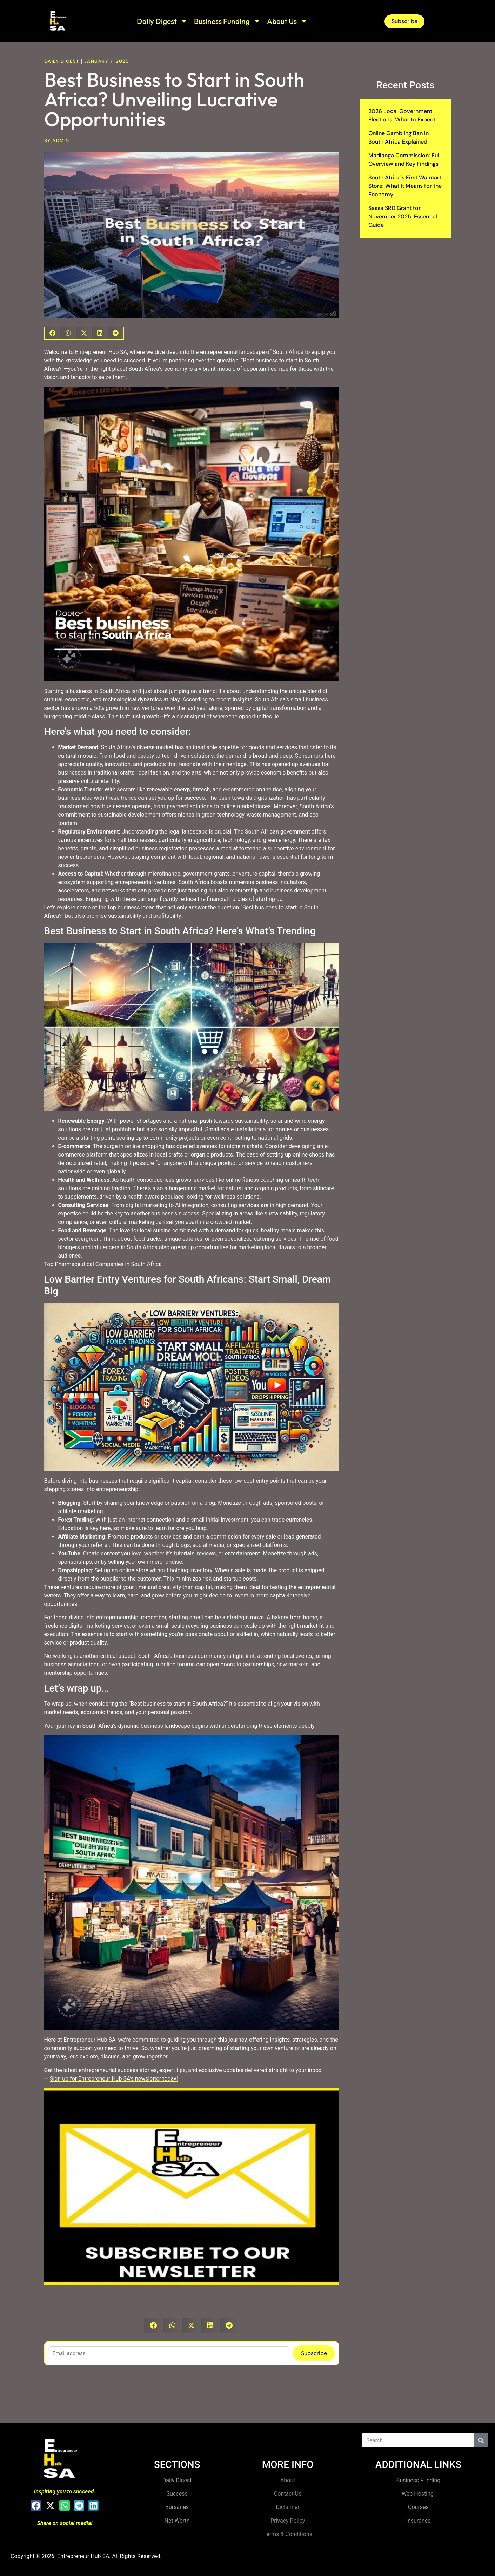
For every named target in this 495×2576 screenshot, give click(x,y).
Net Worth (177, 2520)
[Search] (481, 2440)
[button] (52, 333)
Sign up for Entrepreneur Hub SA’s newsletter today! (114, 2078)
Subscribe (314, 2353)
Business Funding (227, 21)
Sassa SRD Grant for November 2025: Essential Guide (402, 216)
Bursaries (177, 2507)
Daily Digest (162, 21)
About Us (287, 21)
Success (177, 2493)
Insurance (418, 2520)
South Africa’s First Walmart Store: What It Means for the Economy (405, 186)
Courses (418, 2507)
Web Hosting (418, 2493)
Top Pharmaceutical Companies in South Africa (103, 1264)
